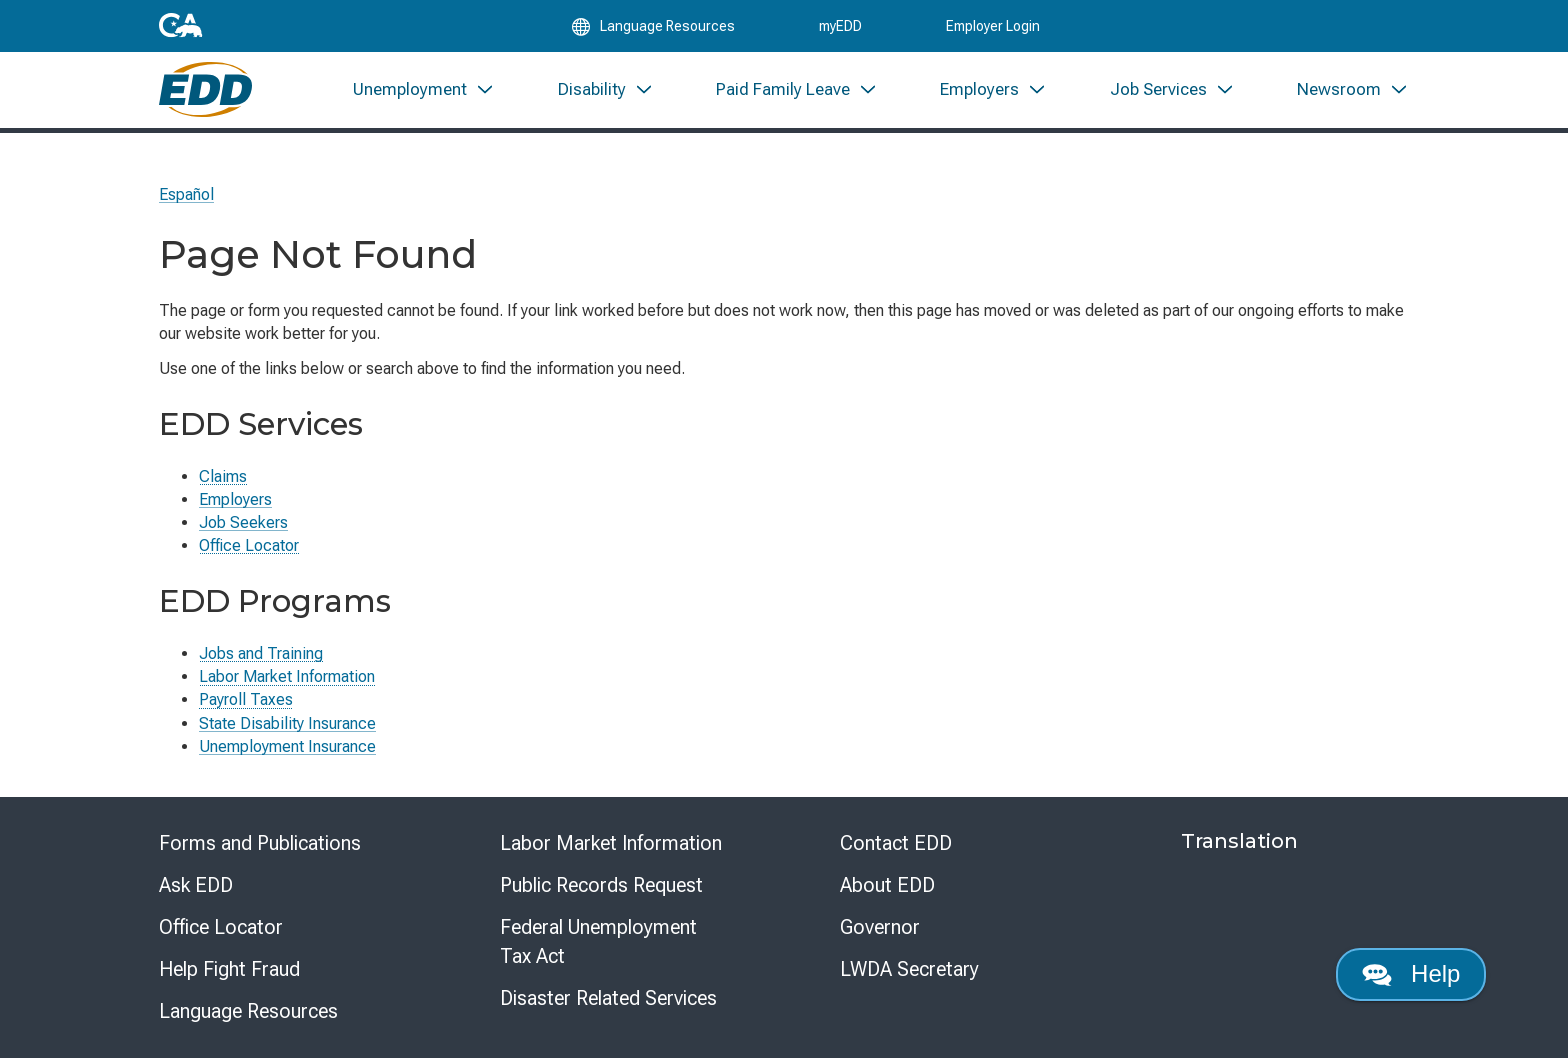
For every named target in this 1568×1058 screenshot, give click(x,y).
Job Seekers (243, 522)
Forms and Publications (260, 843)
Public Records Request (601, 885)
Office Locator (249, 545)
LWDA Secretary (909, 969)
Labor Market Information (287, 676)
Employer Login (993, 32)
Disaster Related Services (608, 998)
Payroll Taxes (246, 699)
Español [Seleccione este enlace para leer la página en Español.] (186, 194)
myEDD (840, 32)
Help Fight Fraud (229, 969)
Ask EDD (196, 885)
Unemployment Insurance (287, 746)
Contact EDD (896, 843)
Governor (880, 927)
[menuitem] (424, 107)
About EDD (887, 885)
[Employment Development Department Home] (214, 107)
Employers (235, 499)
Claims (223, 476)
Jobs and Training (261, 653)
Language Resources (248, 1011)
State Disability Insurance (287, 723)
